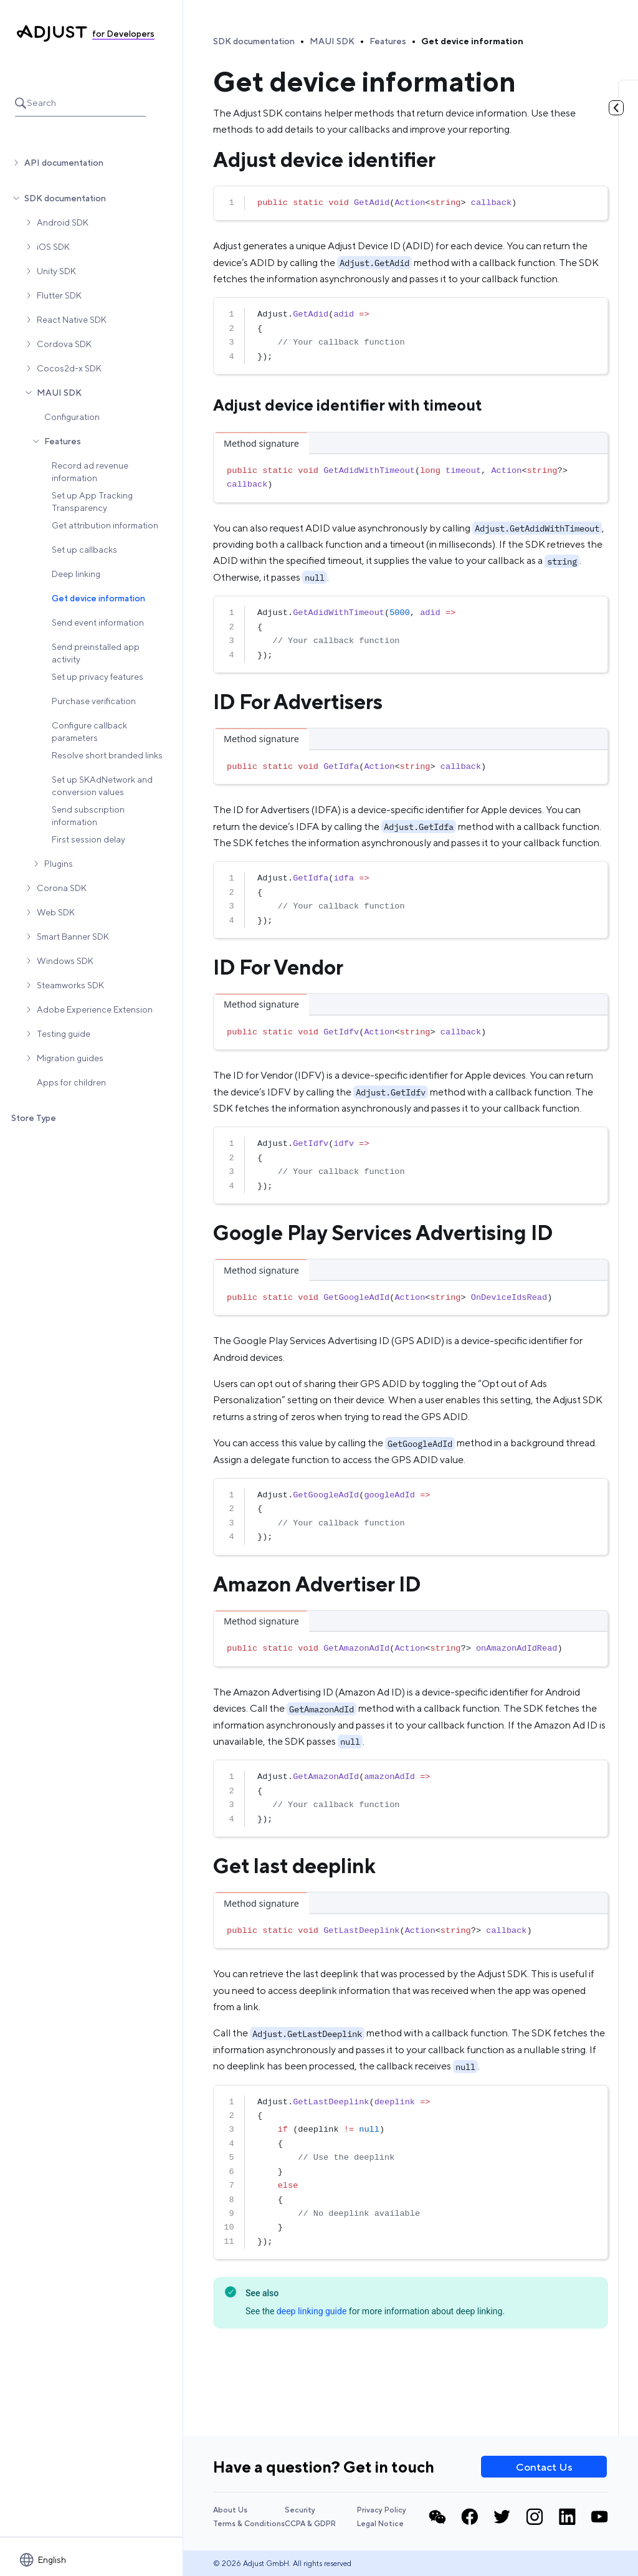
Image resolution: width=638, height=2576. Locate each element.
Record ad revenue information (90, 471)
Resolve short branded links (107, 755)
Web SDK (56, 912)
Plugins (58, 864)
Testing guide (63, 1034)
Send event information (98, 622)
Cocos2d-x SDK (69, 368)
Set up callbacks (84, 550)
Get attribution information (105, 525)
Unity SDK (56, 271)
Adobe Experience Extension (95, 1009)
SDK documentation (65, 198)
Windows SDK (65, 961)
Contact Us (544, 2467)
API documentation (63, 163)
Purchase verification (94, 701)
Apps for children (71, 1082)
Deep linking (76, 574)
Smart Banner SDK (73, 937)
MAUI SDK (59, 393)
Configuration (72, 417)
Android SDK (62, 222)
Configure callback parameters (89, 731)
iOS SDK (53, 247)
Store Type (33, 1118)
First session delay (88, 839)
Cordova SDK (64, 344)
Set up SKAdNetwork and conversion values (102, 786)
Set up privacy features (97, 677)
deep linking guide (312, 2311)
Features (62, 441)
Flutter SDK (59, 295)
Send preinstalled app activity (96, 653)
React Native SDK (72, 320)
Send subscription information (88, 815)
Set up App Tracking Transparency (92, 501)
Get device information (98, 598)
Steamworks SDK (70, 985)
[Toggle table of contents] (616, 107)
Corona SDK (62, 888)
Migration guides (70, 1058)
